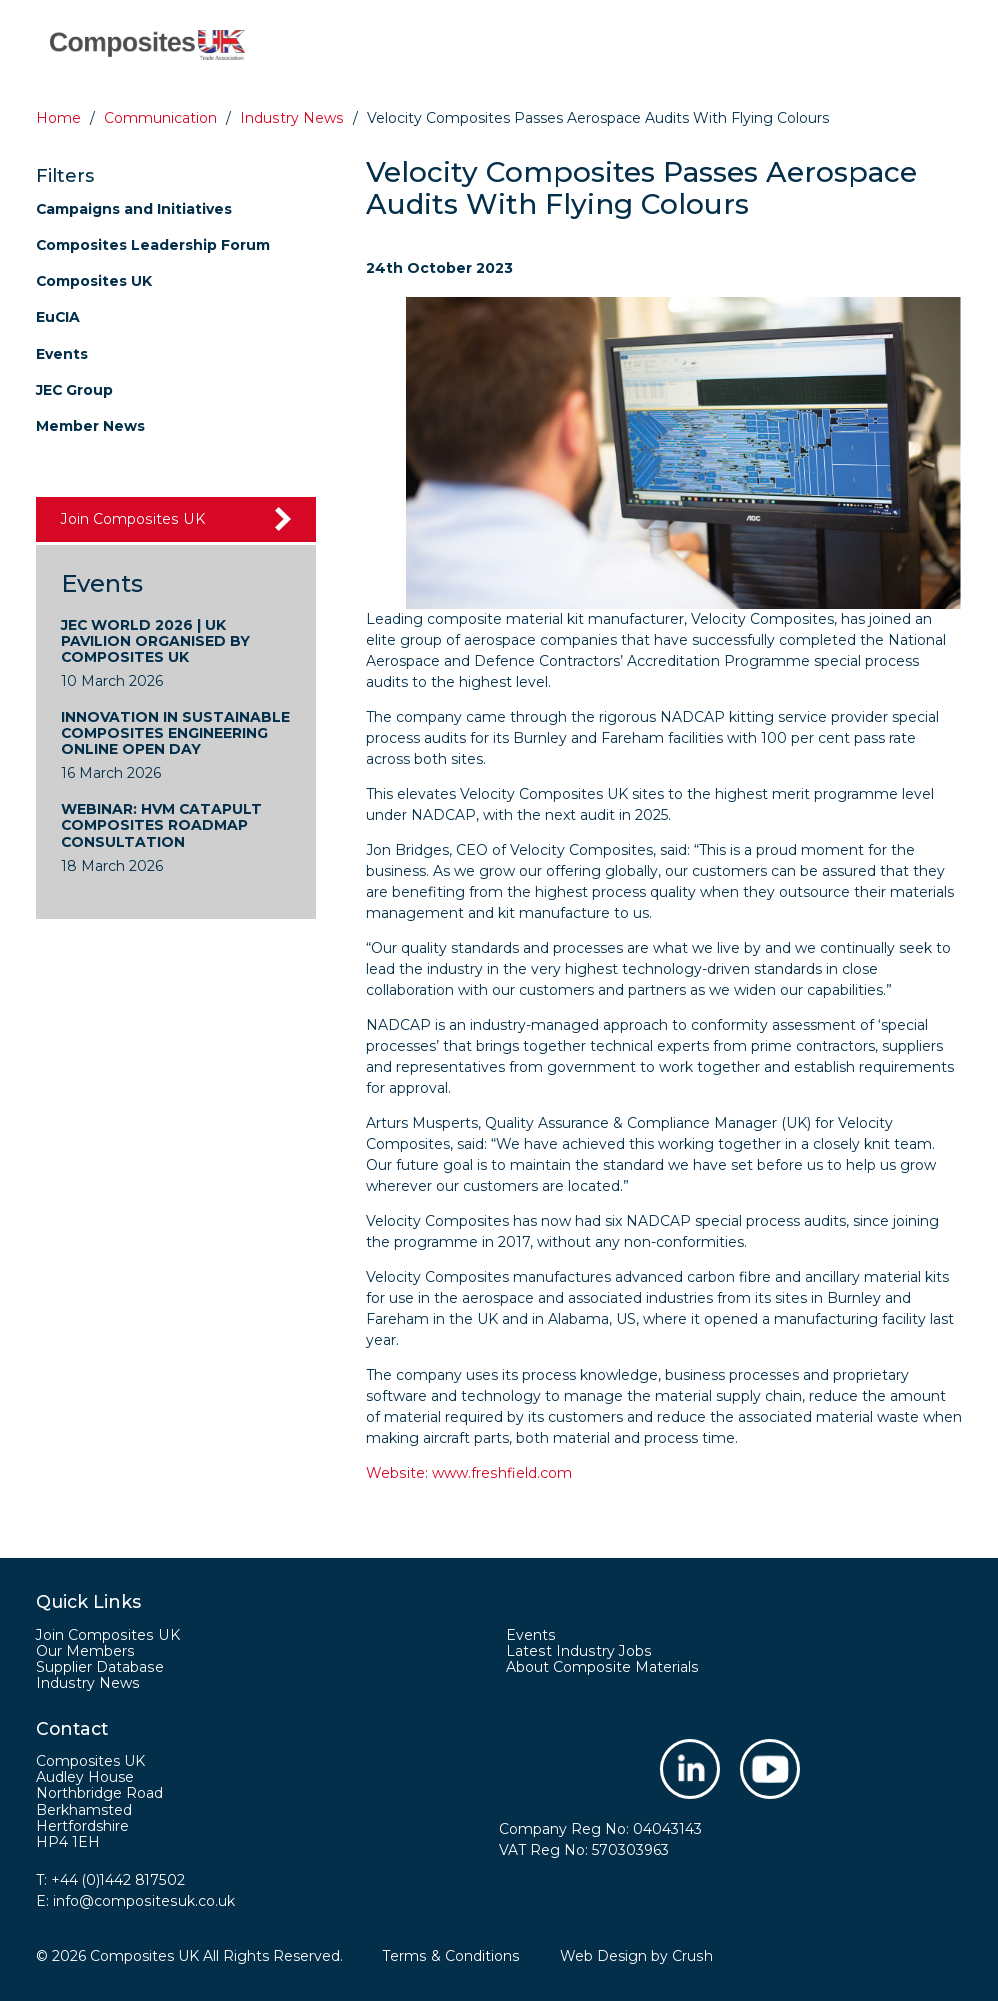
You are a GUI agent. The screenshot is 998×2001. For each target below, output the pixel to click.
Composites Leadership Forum (153, 245)
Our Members (85, 1651)
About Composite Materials (601, 1667)
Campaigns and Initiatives (134, 209)
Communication (160, 118)
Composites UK (94, 281)
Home (58, 118)
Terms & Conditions (450, 1956)
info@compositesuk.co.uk (143, 1901)
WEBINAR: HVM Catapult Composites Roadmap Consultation (162, 825)
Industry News (87, 1683)
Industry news (291, 118)
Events (62, 354)
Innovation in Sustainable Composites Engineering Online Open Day (175, 733)
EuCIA (58, 317)
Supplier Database (99, 1667)
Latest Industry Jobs (577, 1651)
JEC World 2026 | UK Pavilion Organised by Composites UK (155, 641)
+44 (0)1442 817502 (119, 1880)
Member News (90, 426)
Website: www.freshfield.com (468, 1473)
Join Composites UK (131, 519)
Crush (690, 1956)
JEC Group (75, 390)
